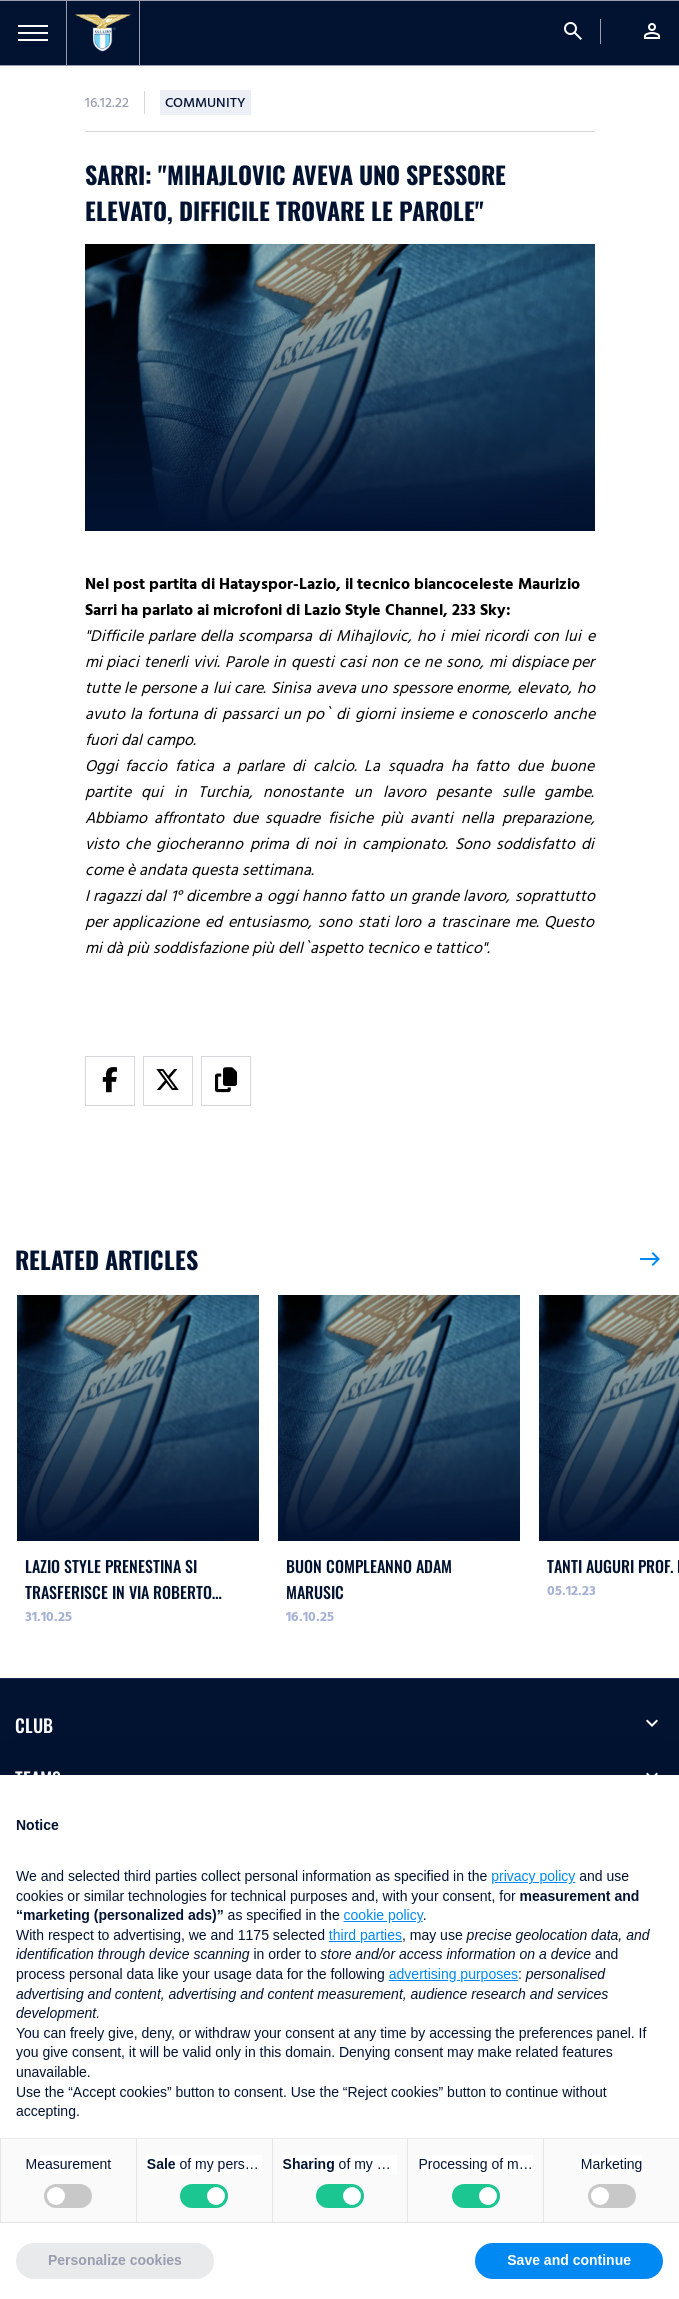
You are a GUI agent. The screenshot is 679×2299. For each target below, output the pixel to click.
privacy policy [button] (533, 1876)
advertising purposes (453, 1974)
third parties (365, 1935)
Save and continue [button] (569, 2260)
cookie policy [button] (383, 1915)
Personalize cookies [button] (115, 2260)
